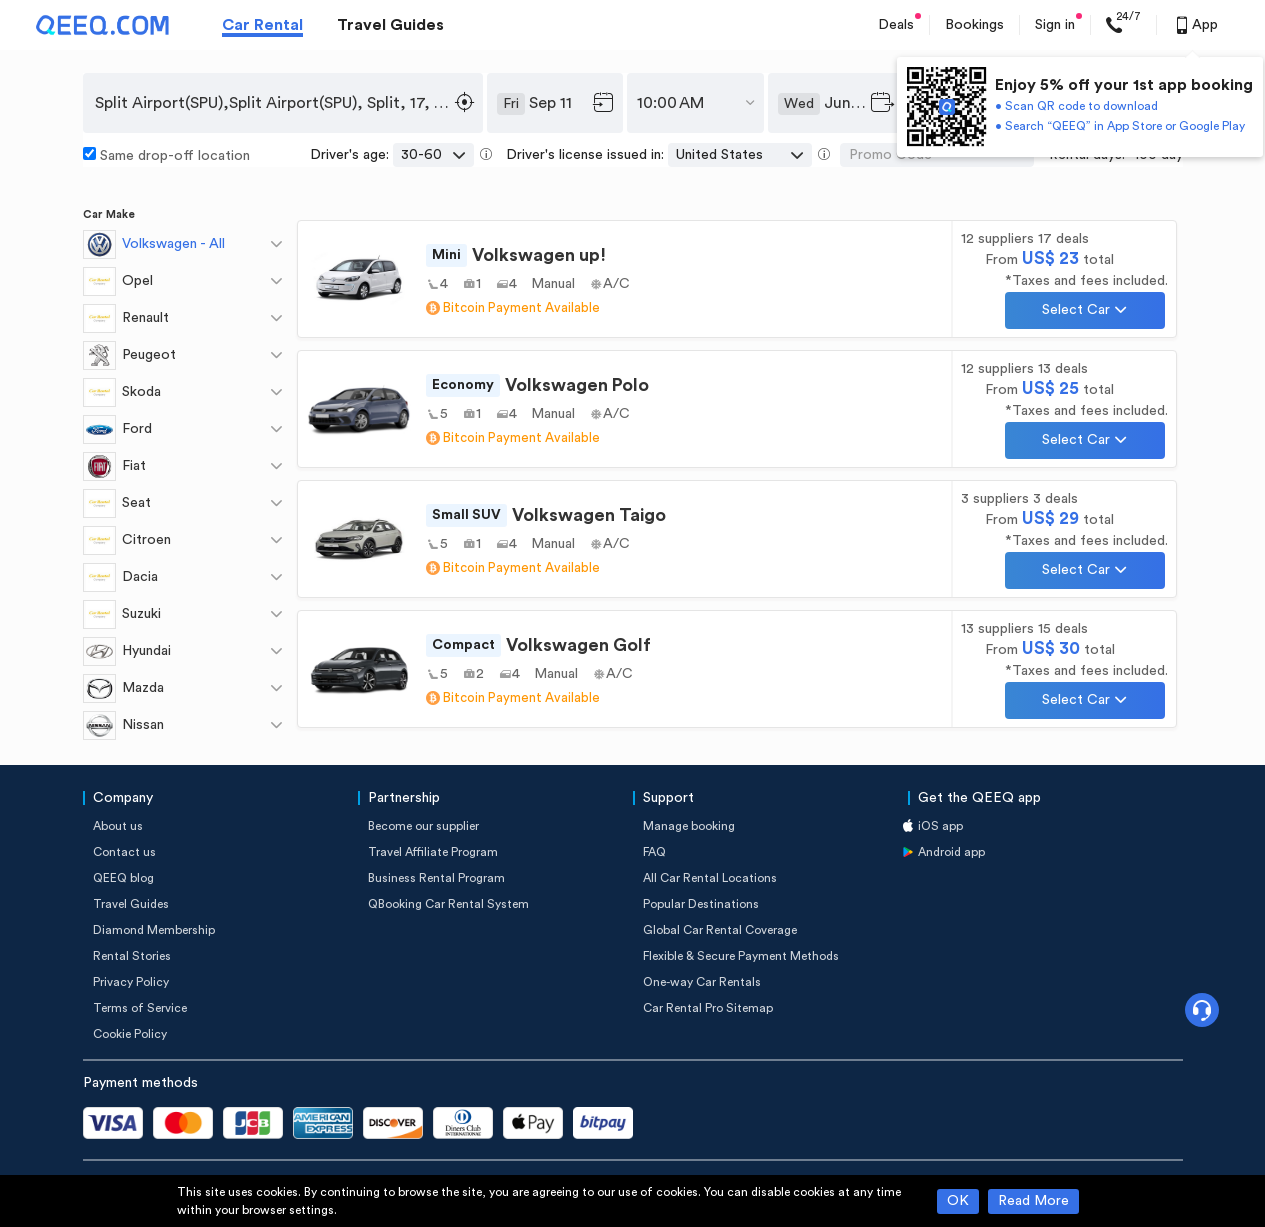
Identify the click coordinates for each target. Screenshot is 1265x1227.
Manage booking (689, 826)
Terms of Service (140, 1008)
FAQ (654, 852)
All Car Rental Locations (710, 878)
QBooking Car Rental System (448, 904)
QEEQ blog (123, 878)
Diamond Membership (154, 930)
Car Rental (262, 25)
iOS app (940, 826)
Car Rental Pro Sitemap (708, 1008)
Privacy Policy (131, 982)
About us (118, 826)
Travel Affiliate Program (433, 852)
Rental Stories (132, 956)
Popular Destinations (701, 904)
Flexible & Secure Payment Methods (741, 956)
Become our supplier (423, 826)
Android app (951, 852)
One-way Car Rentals (702, 982)
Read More (1033, 1201)
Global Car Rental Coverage (720, 930)
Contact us (124, 852)
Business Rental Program (436, 878)
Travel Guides (390, 25)
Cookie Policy (130, 1034)
